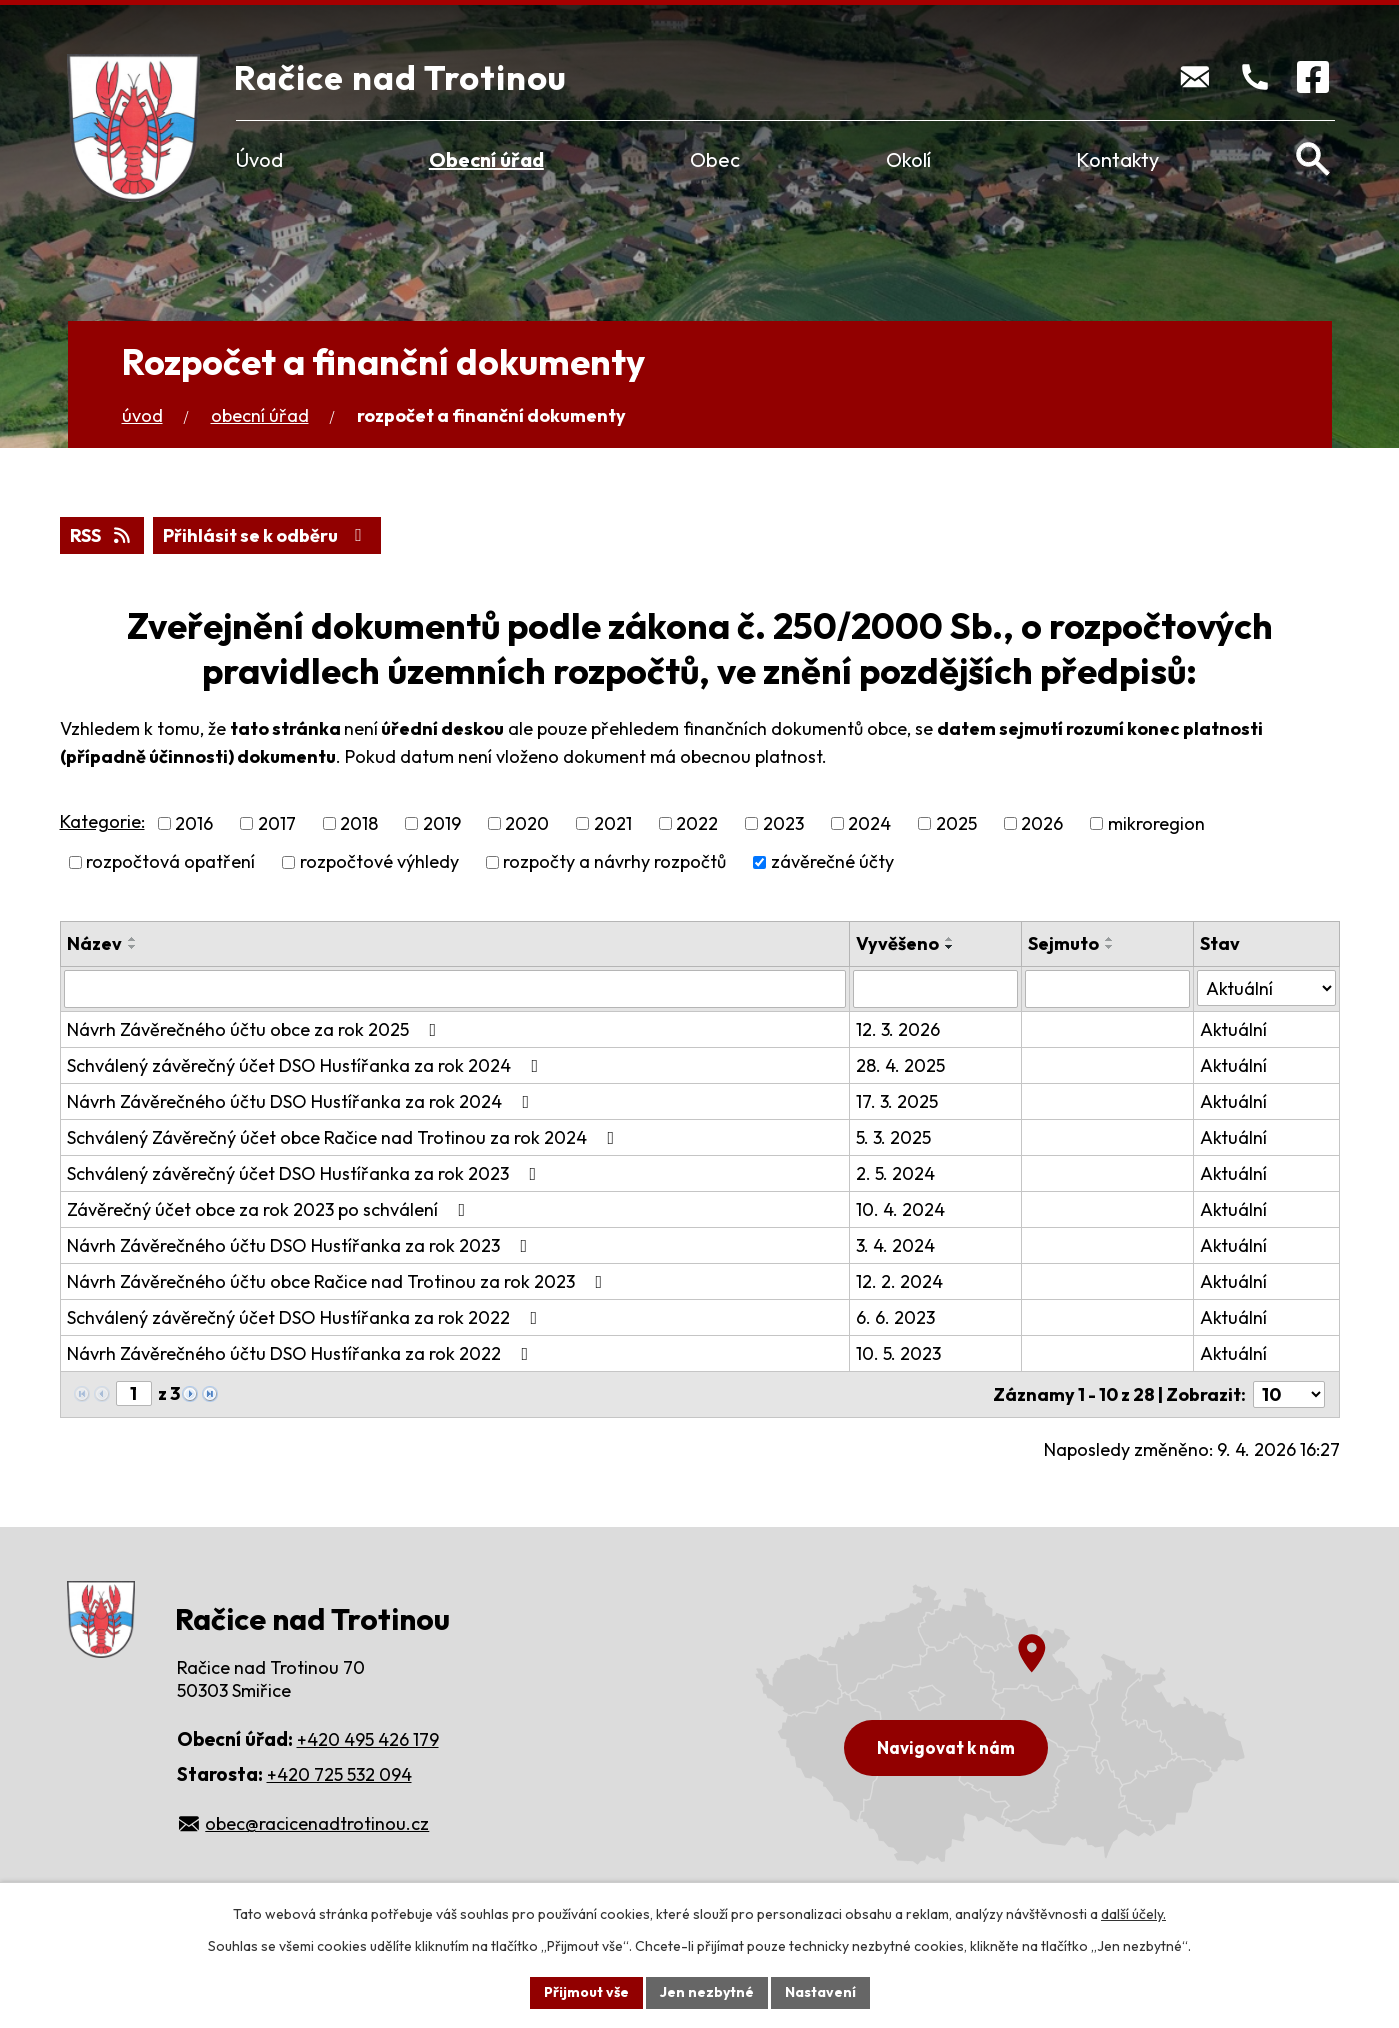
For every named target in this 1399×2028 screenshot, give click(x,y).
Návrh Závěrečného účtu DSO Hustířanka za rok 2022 (302, 1353)
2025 (956, 823)
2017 (277, 823)
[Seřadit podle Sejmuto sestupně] (1110, 947)
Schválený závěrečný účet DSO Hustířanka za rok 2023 (306, 1173)
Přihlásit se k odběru (266, 535)
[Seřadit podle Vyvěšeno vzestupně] (950, 939)
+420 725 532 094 (339, 1774)
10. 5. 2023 (898, 1353)
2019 (442, 823)
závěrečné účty (832, 862)
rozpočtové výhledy (379, 862)
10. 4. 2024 (900, 1209)
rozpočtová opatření (170, 862)
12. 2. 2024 (899, 1281)
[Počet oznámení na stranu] (1289, 1394)
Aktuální (1233, 1029)
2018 (359, 823)
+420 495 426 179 (368, 1739)
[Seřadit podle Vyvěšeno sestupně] (950, 947)
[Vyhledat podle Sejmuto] (1107, 989)
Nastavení (820, 1992)
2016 (194, 823)
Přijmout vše (586, 1992)
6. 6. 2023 (895, 1317)
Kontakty (1117, 159)
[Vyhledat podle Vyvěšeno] (935, 989)
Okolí (908, 159)
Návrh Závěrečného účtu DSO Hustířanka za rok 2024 (302, 1101)
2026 (1042, 823)
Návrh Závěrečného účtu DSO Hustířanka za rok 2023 (301, 1245)
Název (94, 943)
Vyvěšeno (897, 943)
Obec (715, 159)
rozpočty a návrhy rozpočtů (614, 862)
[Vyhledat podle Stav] (1266, 988)
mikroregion (1156, 823)
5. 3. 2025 (893, 1137)
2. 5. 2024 (895, 1173)
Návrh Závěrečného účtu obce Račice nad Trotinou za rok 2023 (339, 1281)
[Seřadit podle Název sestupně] (133, 947)
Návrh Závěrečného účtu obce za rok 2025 (256, 1029)
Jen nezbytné (707, 1992)
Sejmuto (1063, 943)
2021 (613, 823)
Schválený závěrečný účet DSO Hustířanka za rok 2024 (307, 1065)
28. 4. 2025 (900, 1065)
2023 (783, 823)
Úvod (259, 159)
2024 (869, 823)
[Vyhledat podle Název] (455, 989)
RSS (101, 535)
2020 (527, 823)
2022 (697, 823)
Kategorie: (102, 821)
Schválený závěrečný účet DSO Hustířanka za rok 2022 (306, 1317)
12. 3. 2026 (898, 1029)
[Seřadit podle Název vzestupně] (133, 939)
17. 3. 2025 (897, 1101)
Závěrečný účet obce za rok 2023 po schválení (270, 1209)
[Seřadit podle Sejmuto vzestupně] (1110, 939)
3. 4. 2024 (895, 1245)
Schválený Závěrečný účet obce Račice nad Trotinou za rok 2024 (345, 1137)
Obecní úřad (486, 159)
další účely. (1133, 1914)
